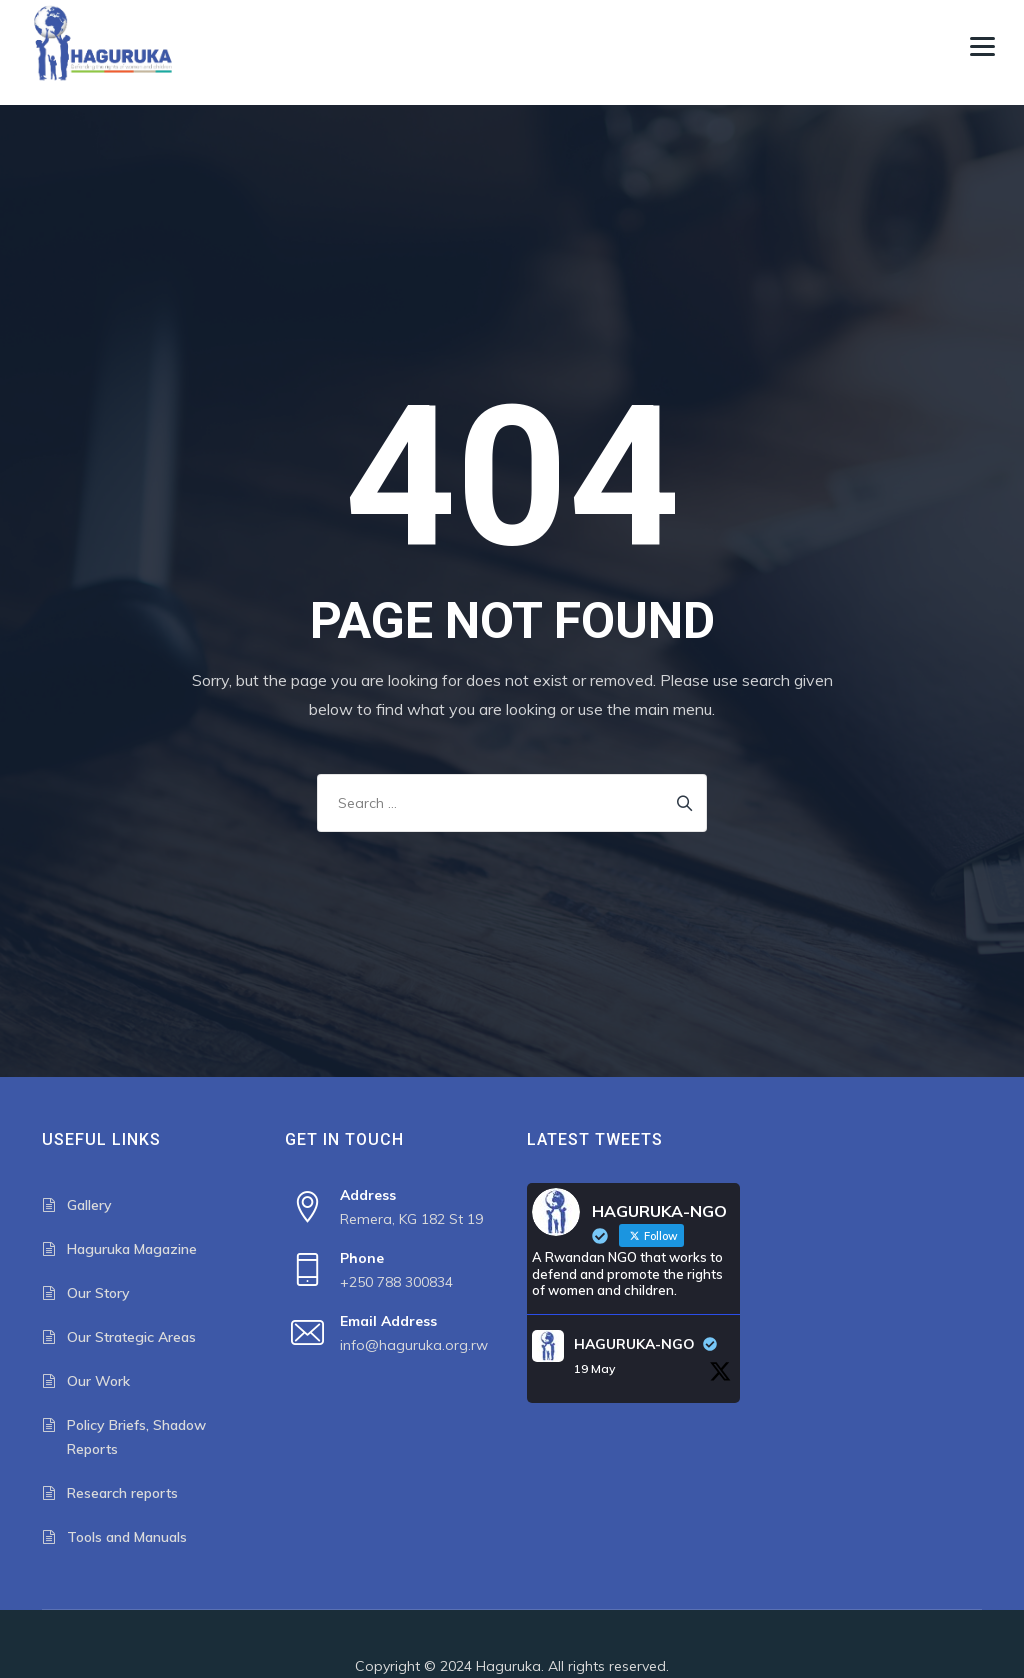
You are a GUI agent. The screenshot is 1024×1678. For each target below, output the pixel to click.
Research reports (122, 1493)
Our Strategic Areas (131, 1337)
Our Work (98, 1381)
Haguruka (508, 1666)
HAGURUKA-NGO (634, 1344)
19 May (594, 1368)
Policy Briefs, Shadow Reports (136, 1437)
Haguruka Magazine (132, 1249)
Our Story (98, 1293)
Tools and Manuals (127, 1537)
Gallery (89, 1205)
